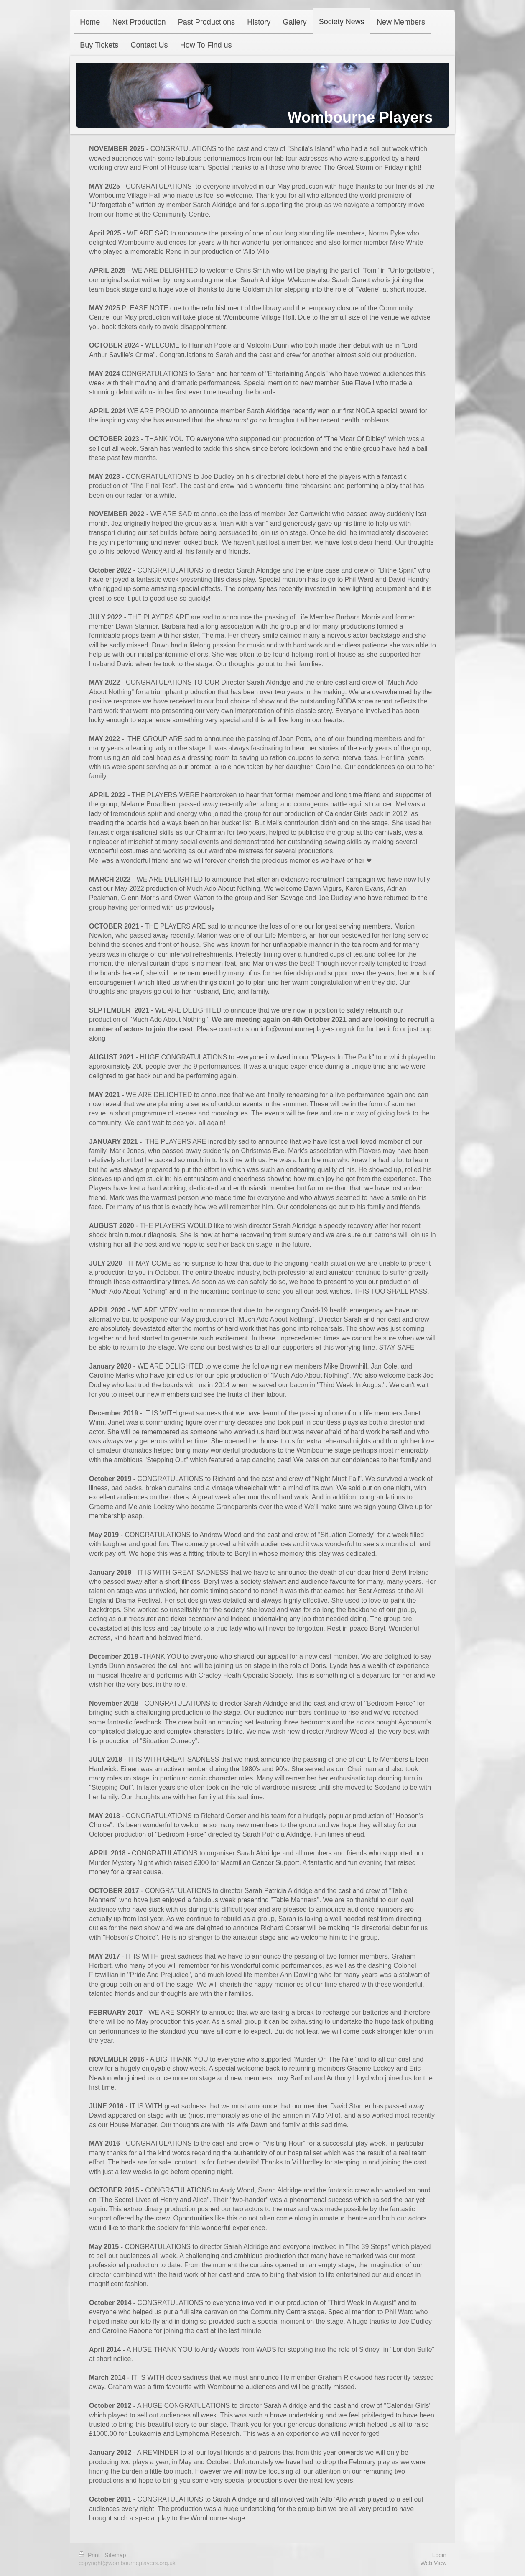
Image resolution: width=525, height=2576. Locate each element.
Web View (433, 2563)
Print (90, 2555)
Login (439, 2555)
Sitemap (115, 2555)
